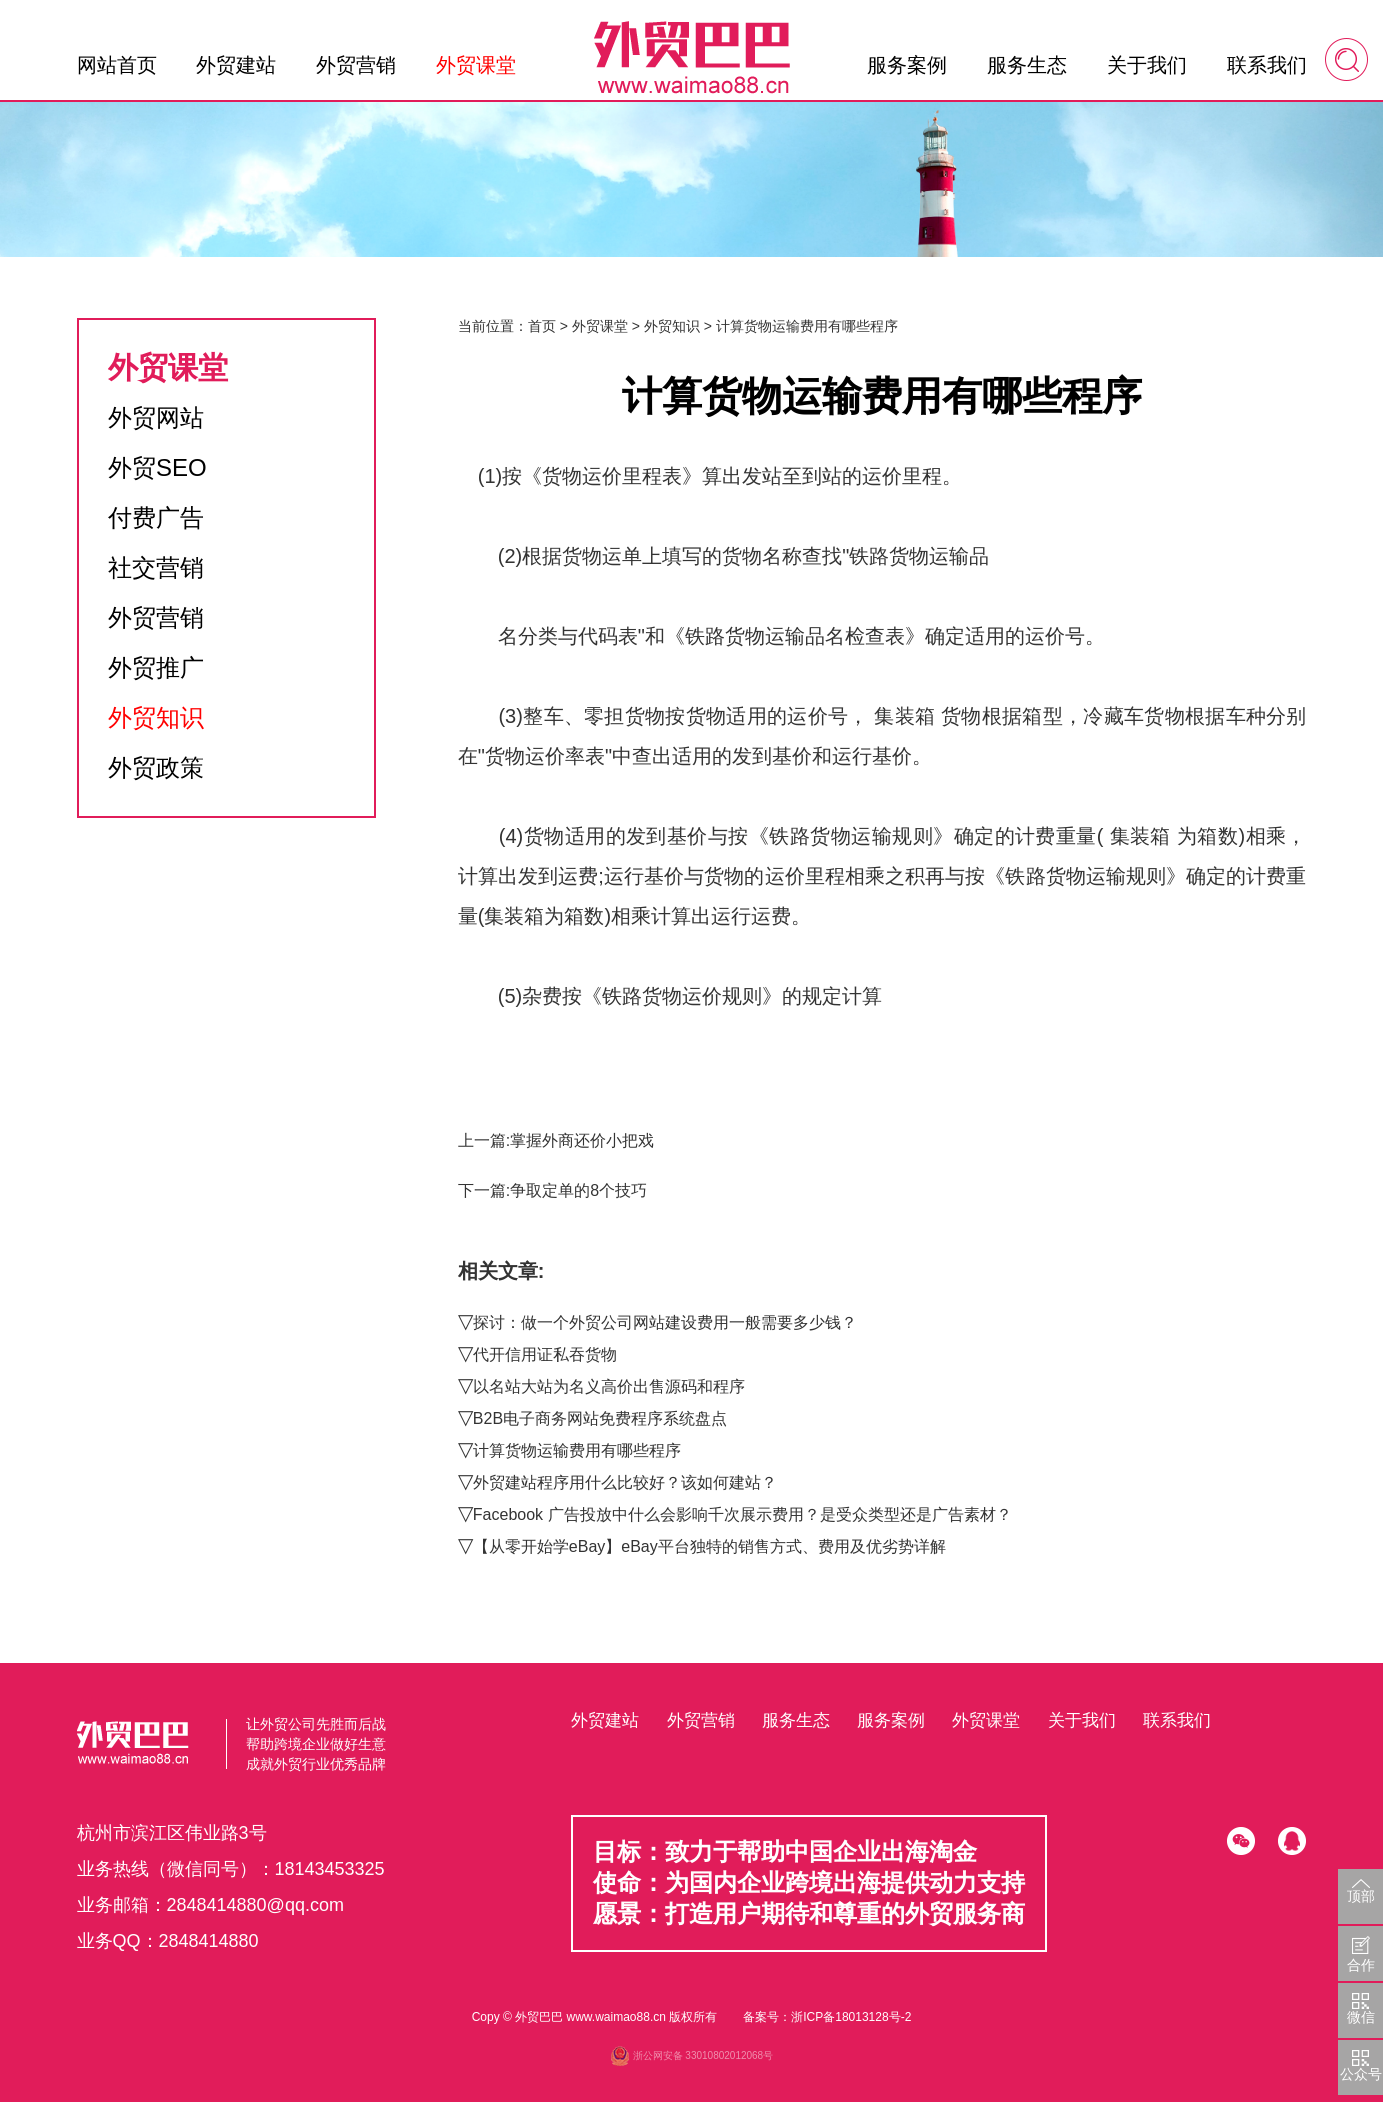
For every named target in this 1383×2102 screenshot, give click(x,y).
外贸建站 (236, 65)
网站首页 (117, 65)
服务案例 (907, 65)
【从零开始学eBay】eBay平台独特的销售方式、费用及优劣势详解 (709, 1546)
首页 (542, 326)
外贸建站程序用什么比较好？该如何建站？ (625, 1482)
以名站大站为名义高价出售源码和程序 (609, 1386)
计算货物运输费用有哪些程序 (577, 1450)
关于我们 (1147, 65)
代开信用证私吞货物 (545, 1354)
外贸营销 (356, 65)
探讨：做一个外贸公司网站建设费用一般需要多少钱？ (665, 1322)
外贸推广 (156, 667)
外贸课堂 (476, 65)
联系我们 (1267, 65)
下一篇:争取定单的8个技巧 (552, 1190)
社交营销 (156, 567)
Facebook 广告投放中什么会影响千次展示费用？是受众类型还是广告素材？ (742, 1514)
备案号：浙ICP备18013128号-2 (827, 2017)
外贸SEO (157, 467)
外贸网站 (156, 417)
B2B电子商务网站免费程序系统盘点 (600, 1418)
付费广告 (156, 517)
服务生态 (1027, 65)
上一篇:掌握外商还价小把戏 (556, 1140)
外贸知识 (156, 717)
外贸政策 (156, 767)
